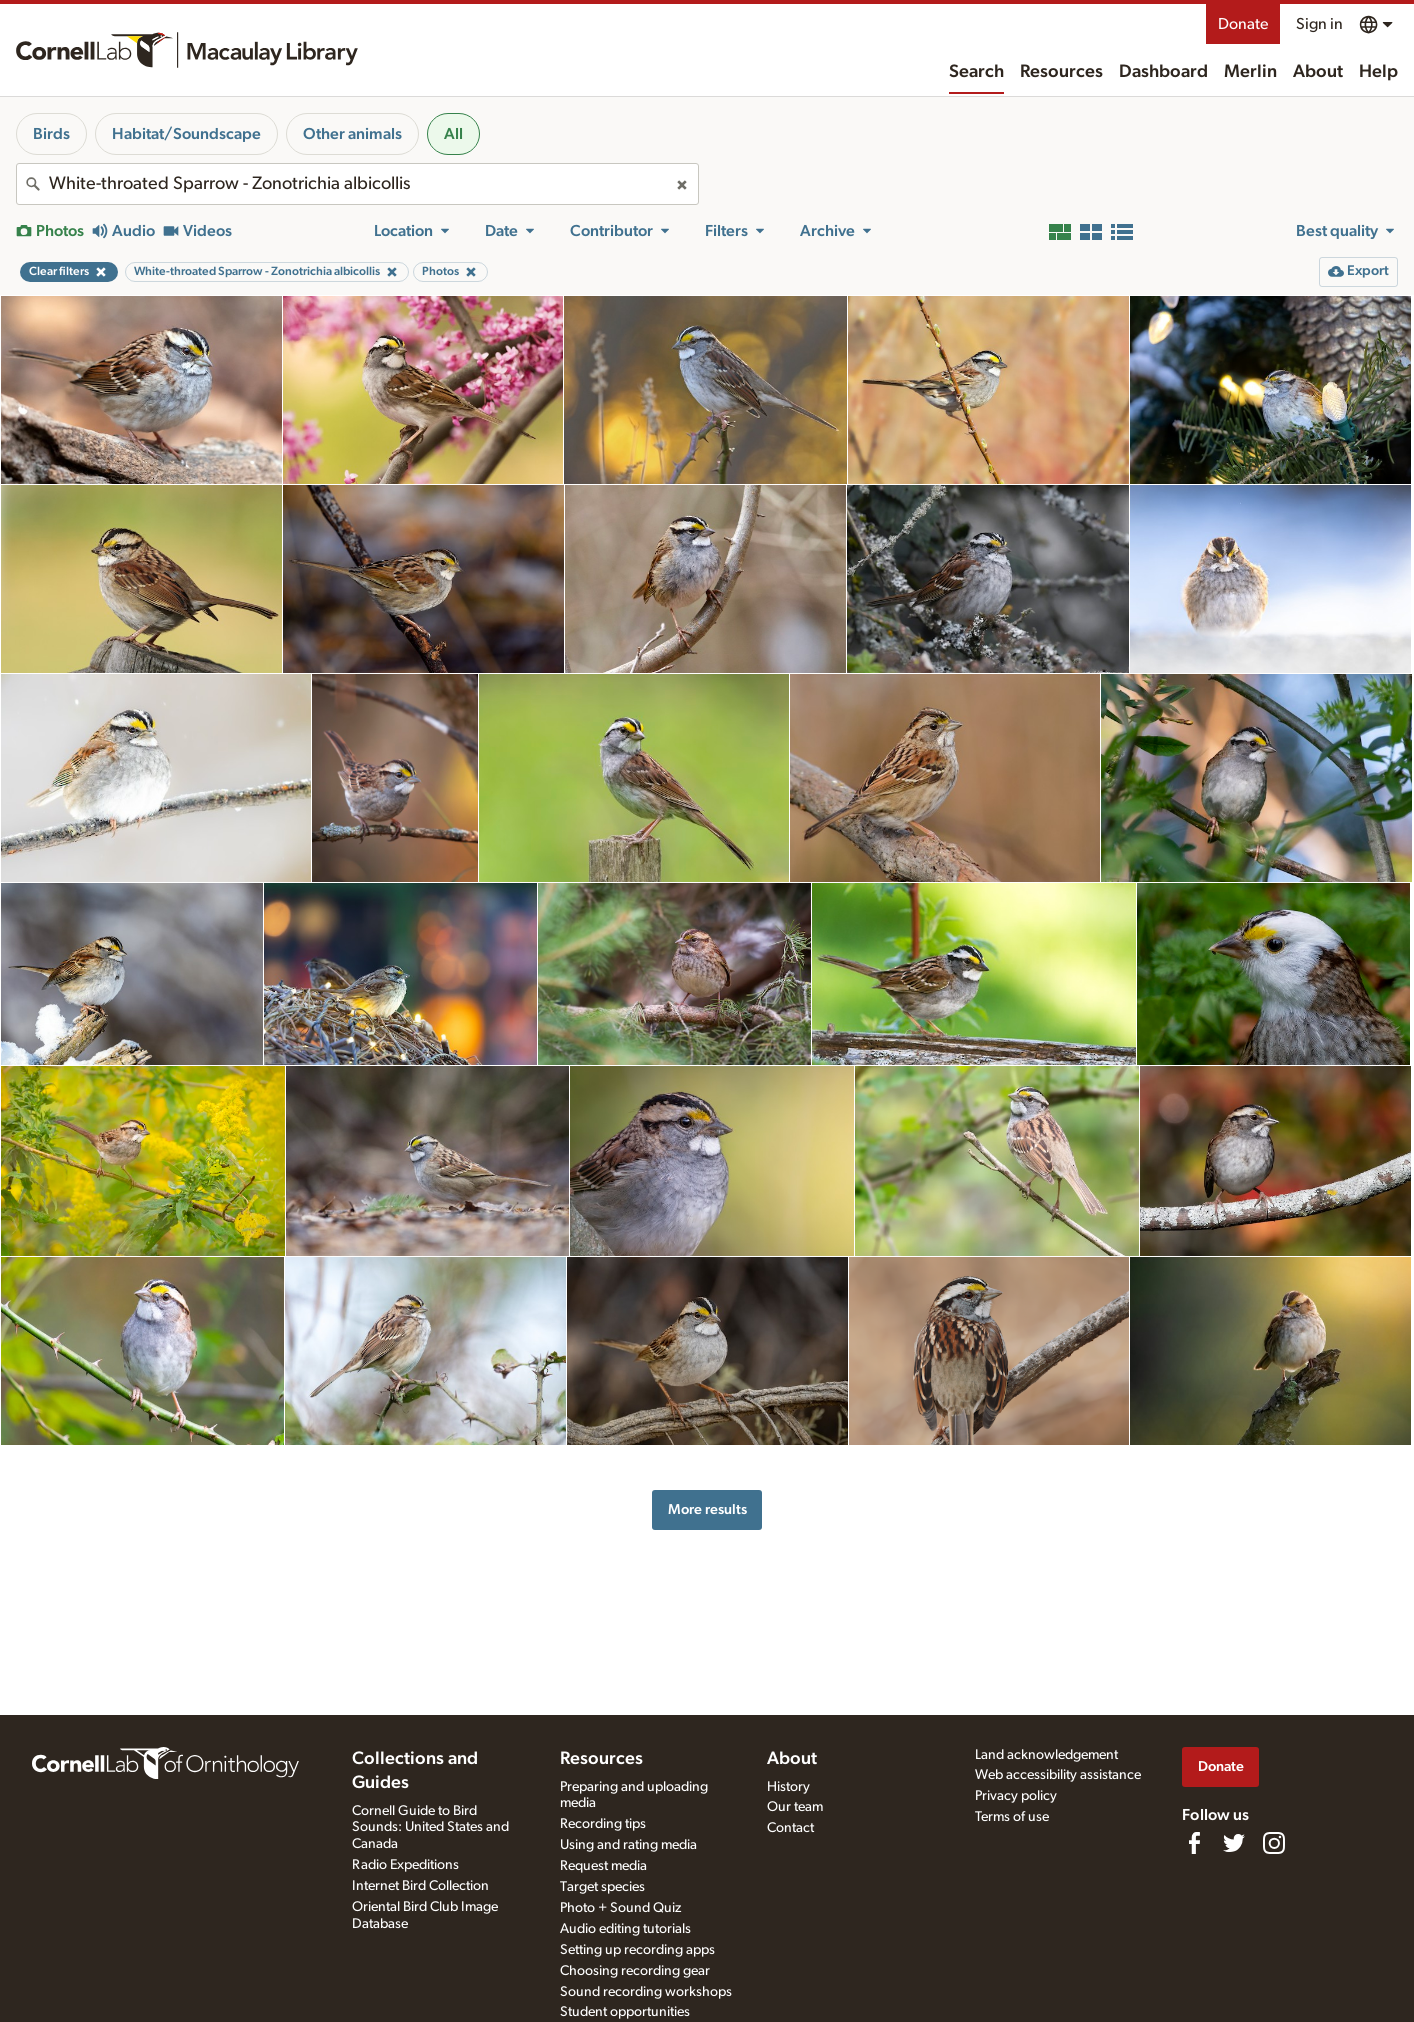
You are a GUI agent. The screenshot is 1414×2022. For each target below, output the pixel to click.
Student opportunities (625, 2012)
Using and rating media (628, 1845)
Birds (51, 134)
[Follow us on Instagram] (1274, 1843)
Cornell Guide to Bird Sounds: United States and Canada (430, 1828)
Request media (603, 1866)
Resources (1061, 72)
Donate (1243, 24)
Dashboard (1163, 72)
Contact (790, 1828)
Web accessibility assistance (1058, 1775)
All (453, 134)
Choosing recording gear (635, 1971)
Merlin (1250, 72)
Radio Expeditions (405, 1865)
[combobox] (357, 184)
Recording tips (603, 1824)
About (1318, 72)
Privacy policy (1016, 1796)
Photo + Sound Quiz (620, 1908)
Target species (602, 1887)
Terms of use (1012, 1817)
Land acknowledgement (1046, 1755)
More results (707, 1509)
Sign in (1319, 24)
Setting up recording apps (637, 1950)
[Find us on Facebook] (1194, 1843)
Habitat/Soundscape (186, 134)
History (788, 1787)
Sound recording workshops (646, 1992)
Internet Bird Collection (420, 1886)
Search (976, 72)
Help (1378, 72)
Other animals (352, 134)
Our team (795, 1807)
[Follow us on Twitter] (1234, 1843)
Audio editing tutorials (625, 1929)
